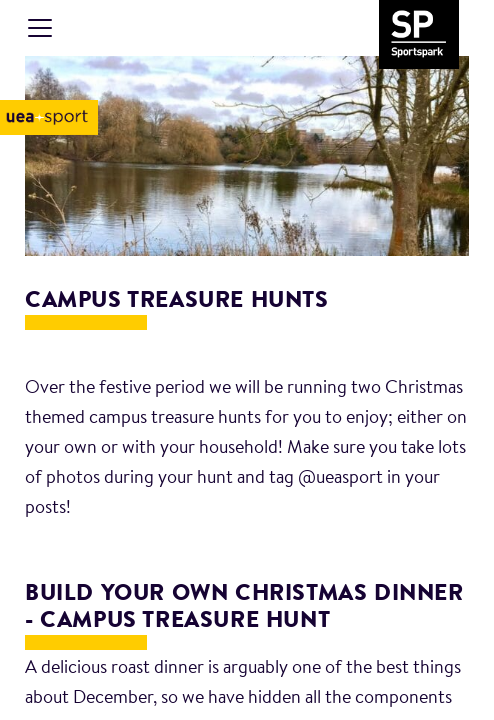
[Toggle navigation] (40, 28)
